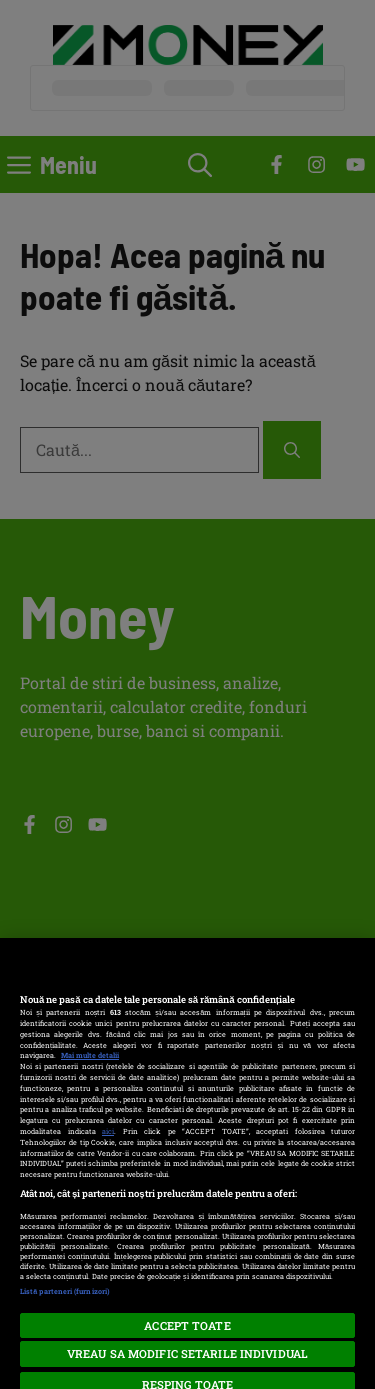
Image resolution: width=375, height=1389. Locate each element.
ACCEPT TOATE (187, 1325)
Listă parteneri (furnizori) (65, 1291)
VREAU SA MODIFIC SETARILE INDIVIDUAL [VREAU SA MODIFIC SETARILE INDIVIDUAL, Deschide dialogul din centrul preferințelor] (187, 1353)
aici (108, 1131)
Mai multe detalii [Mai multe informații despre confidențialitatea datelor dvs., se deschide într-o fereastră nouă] (90, 1055)
